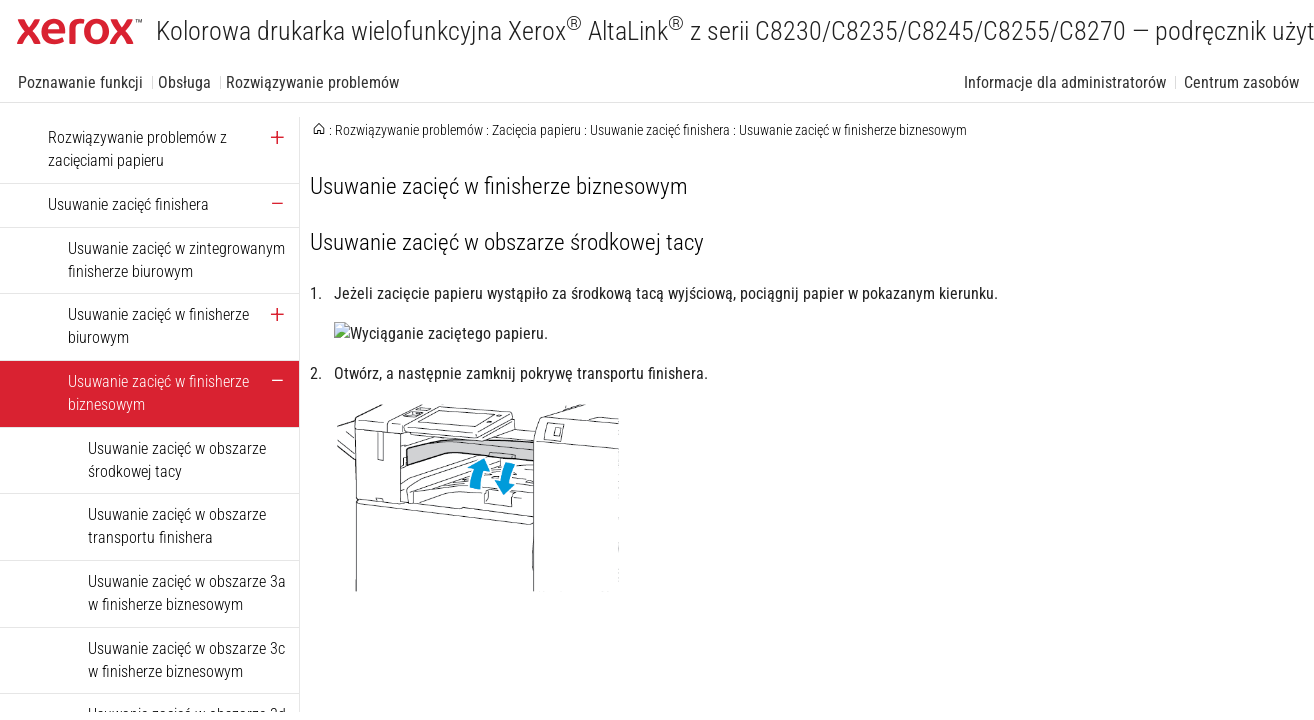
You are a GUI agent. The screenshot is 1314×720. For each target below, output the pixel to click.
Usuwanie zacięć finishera (128, 204)
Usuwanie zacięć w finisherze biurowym (158, 326)
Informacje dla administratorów (1065, 82)
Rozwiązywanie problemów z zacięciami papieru (137, 149)
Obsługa (184, 82)
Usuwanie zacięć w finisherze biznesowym (158, 393)
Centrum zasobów (1241, 82)
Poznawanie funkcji (80, 82)
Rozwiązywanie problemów (312, 82)
